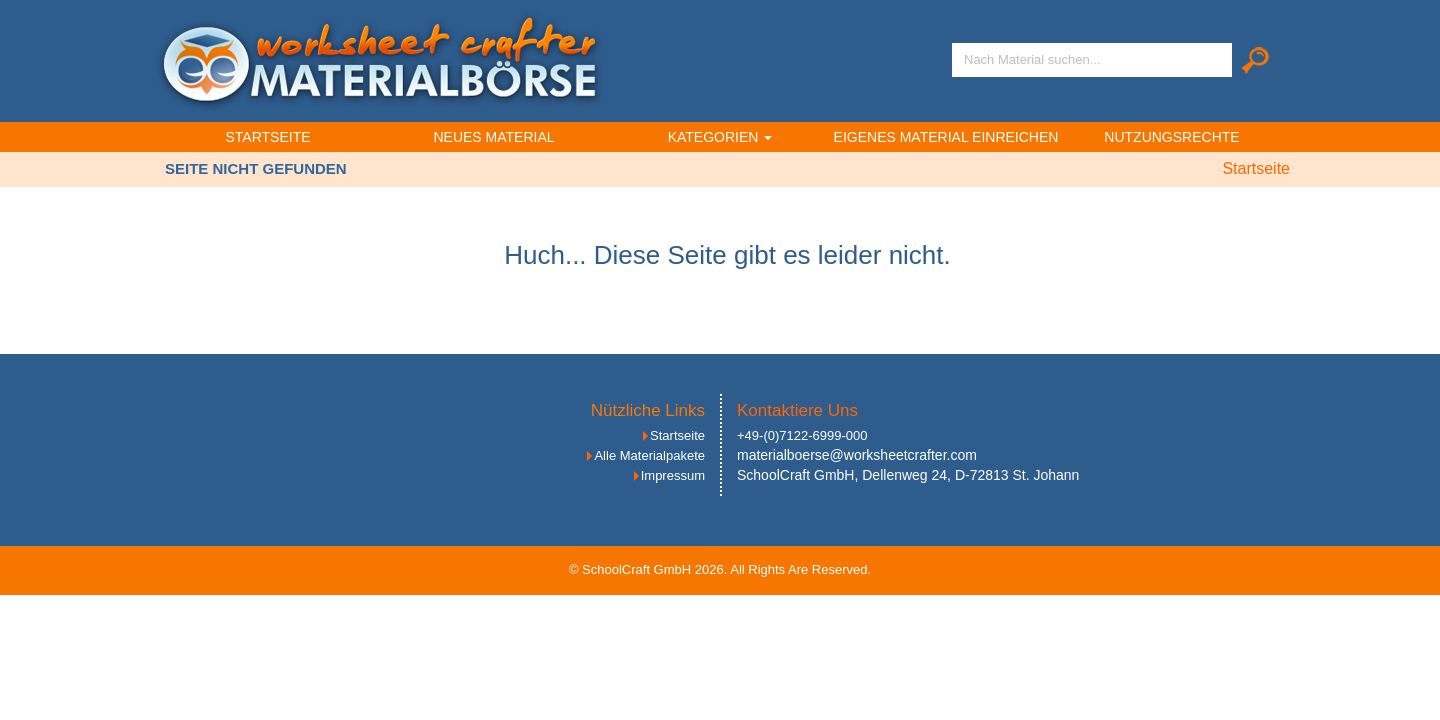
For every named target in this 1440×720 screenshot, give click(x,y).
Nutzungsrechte (1171, 137)
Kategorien (720, 137)
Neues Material (493, 137)
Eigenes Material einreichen (946, 137)
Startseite (267, 137)
